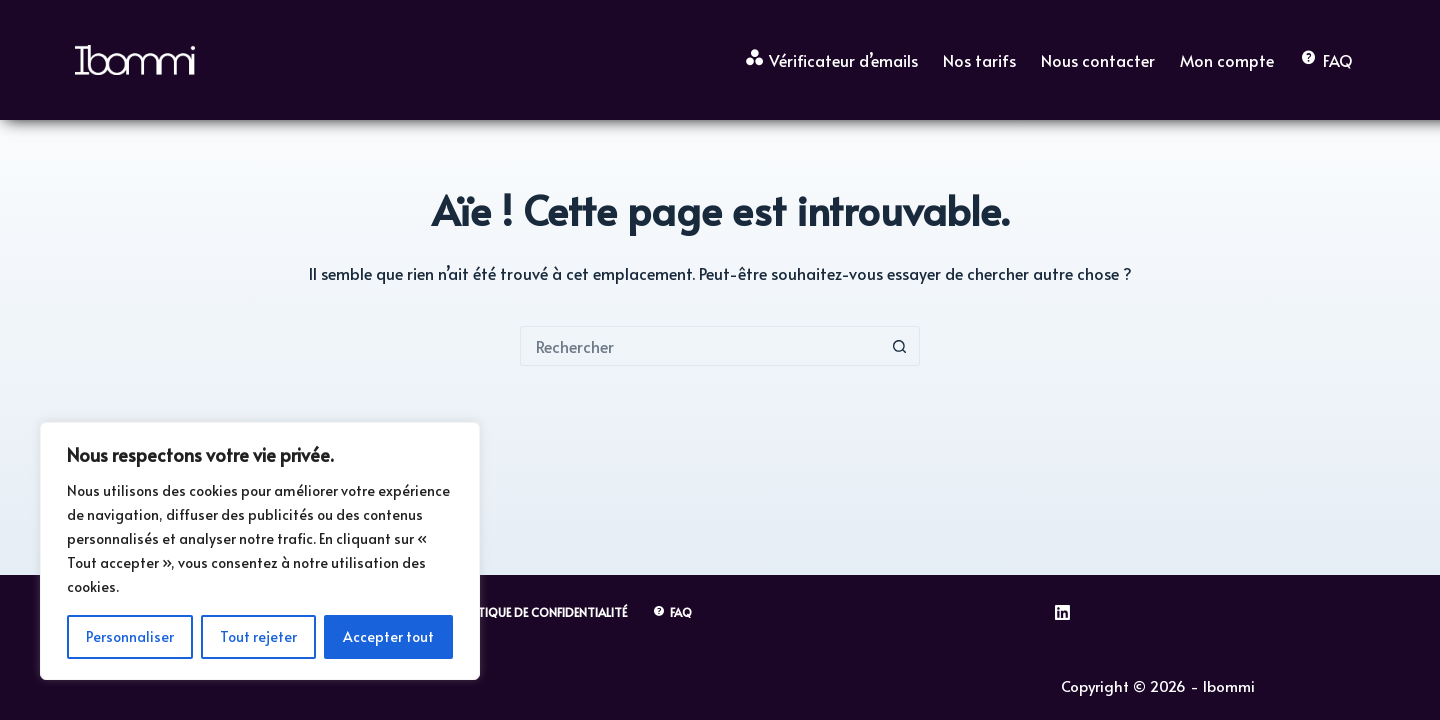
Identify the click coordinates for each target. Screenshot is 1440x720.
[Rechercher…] (700, 346)
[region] (260, 551)
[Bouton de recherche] (900, 346)
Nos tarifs (979, 60)
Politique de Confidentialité (539, 612)
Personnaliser (130, 636)
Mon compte (1227, 60)
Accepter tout (388, 636)
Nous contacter (1098, 60)
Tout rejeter (258, 636)
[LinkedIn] (1062, 612)
